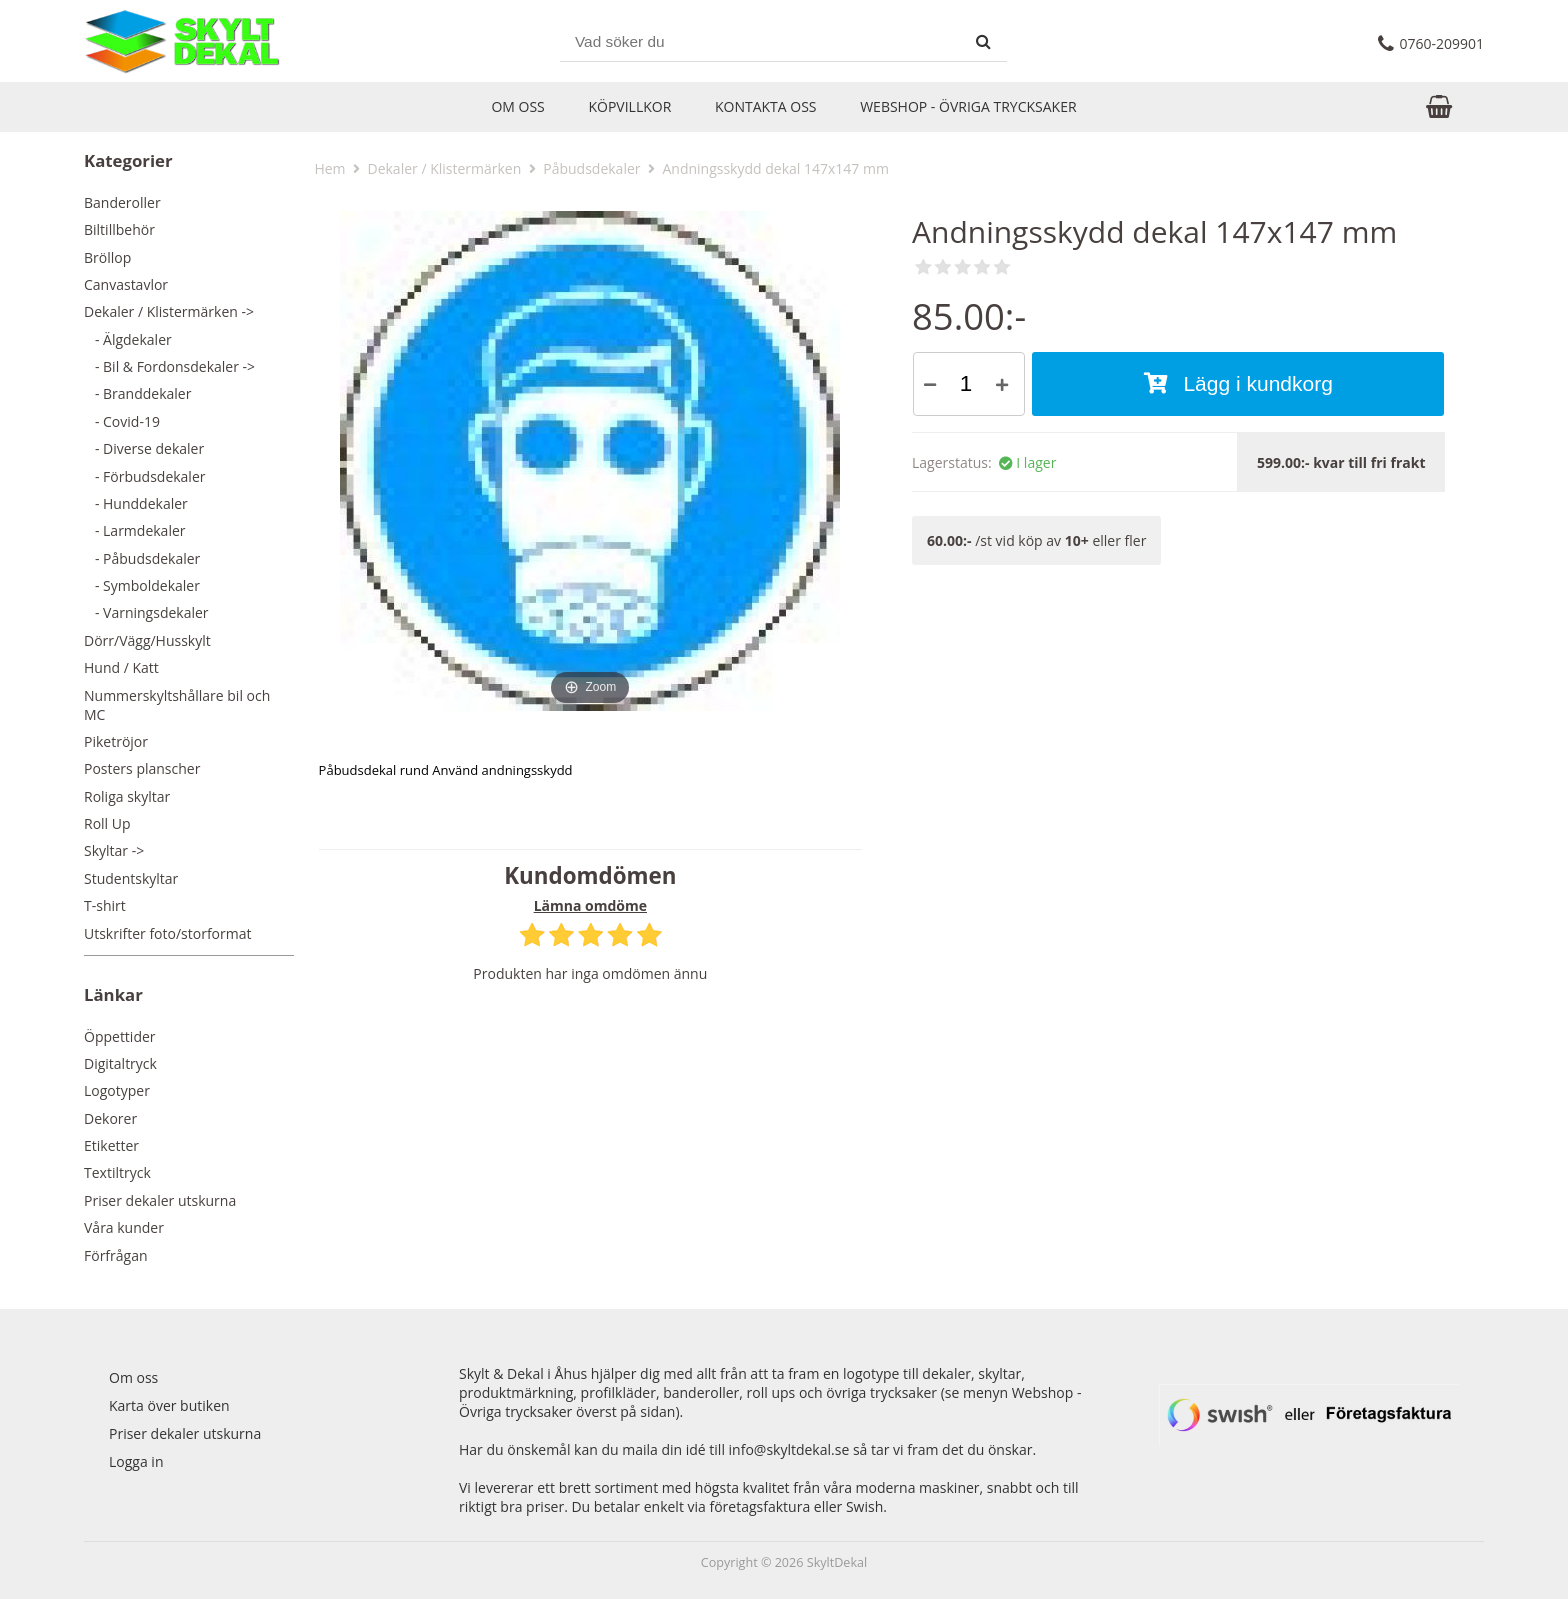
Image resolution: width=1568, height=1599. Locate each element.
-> (169, 311)
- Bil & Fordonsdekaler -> (169, 366)
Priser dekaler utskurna (160, 1200)
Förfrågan (116, 1255)
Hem (329, 168)
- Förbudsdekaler (145, 476)
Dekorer (110, 1118)
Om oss (517, 106)
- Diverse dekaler (144, 448)
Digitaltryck (120, 1063)
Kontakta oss (766, 106)
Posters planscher (142, 768)
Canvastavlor (126, 284)
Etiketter (111, 1145)
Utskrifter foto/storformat (167, 933)
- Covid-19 (122, 421)
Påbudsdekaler (591, 168)
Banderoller (122, 202)
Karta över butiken (169, 1405)
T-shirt (105, 905)
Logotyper (117, 1090)
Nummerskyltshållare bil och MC (177, 705)
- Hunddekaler (136, 503)
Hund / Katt (121, 667)
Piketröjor (116, 741)
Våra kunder (124, 1227)
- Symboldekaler (142, 585)
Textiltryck (117, 1172)
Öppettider (120, 1036)
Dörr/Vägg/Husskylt (147, 640)
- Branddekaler (137, 393)
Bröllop (107, 257)
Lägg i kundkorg (1238, 383)
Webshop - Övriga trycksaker (968, 106)
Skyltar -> (114, 850)
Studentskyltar (131, 878)
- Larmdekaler (135, 530)
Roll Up (107, 823)
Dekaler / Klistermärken (444, 168)
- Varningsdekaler (146, 612)
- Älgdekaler (128, 339)
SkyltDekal (837, 1562)
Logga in (136, 1461)
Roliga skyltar (127, 796)
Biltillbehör (119, 229)
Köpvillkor (629, 106)
